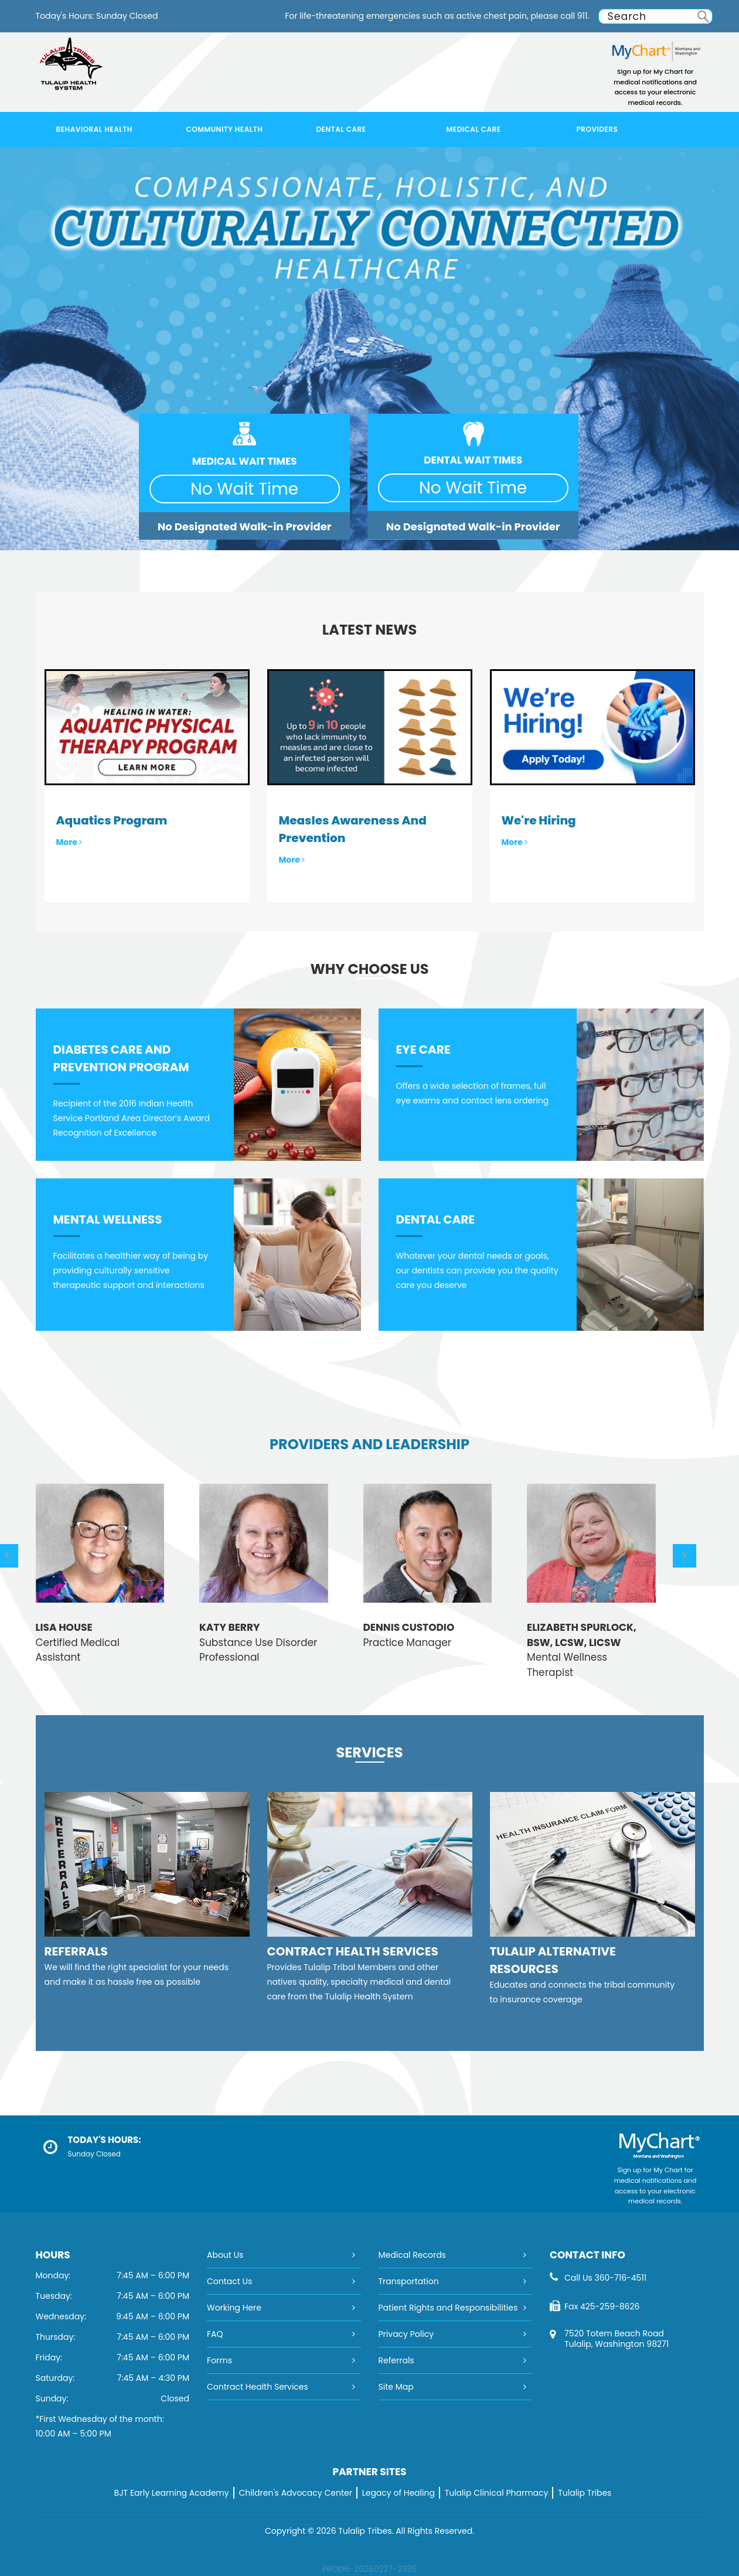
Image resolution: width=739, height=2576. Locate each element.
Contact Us (229, 2281)
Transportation (409, 2281)
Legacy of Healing (398, 2493)
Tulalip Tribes (584, 2493)
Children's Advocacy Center (295, 2493)
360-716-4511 (620, 2278)
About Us (225, 2255)
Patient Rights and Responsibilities (448, 2307)
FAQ (215, 2334)
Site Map (396, 2387)
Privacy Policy (406, 2334)
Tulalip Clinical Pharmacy (497, 2493)
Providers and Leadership (369, 1444)
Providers (597, 129)
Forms (219, 2360)
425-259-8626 (609, 2306)
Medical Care (474, 129)
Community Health (224, 129)
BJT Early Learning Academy (171, 2493)
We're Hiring (539, 820)
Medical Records (412, 2255)
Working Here (234, 2307)
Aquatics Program (112, 820)
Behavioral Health (94, 129)
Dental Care (341, 129)
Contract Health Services (257, 2387)
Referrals (396, 2360)
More (69, 842)
